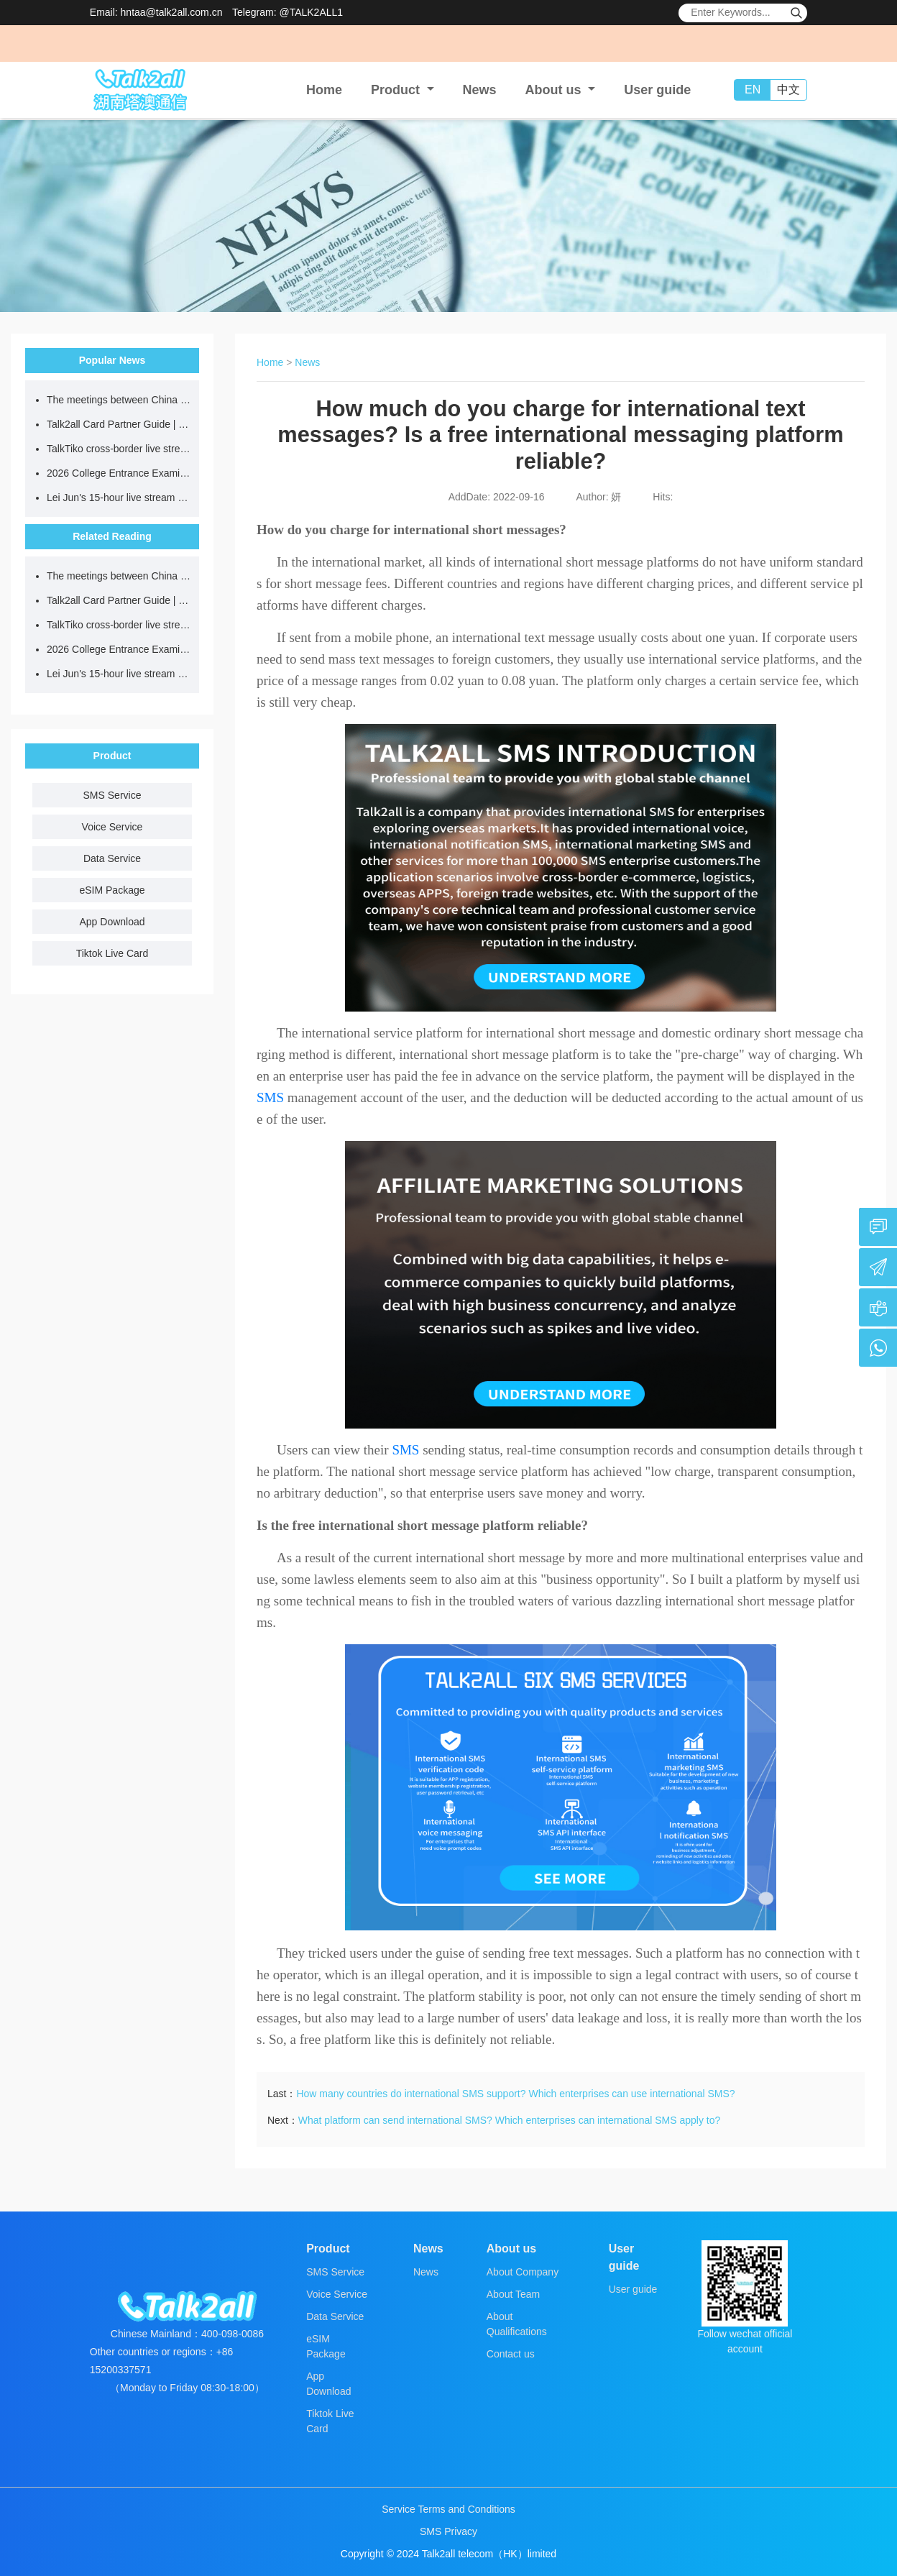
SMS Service (112, 795)
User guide (657, 90)
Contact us (511, 2354)
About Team (513, 2294)
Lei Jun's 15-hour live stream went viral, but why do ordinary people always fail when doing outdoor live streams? (119, 497)
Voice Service (112, 827)
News (480, 90)
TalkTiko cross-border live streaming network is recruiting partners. (119, 448)
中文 (788, 89)
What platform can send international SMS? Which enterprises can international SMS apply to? (509, 2120)
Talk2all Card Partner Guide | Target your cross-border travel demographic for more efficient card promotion (119, 424)
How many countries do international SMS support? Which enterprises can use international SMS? (515, 2093)
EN (752, 89)
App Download (111, 921)
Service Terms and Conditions (448, 2509)
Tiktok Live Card (112, 953)
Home (324, 90)
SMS (270, 1097)
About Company (522, 2272)
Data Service (112, 858)
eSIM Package (111, 890)
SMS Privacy (448, 2531)
